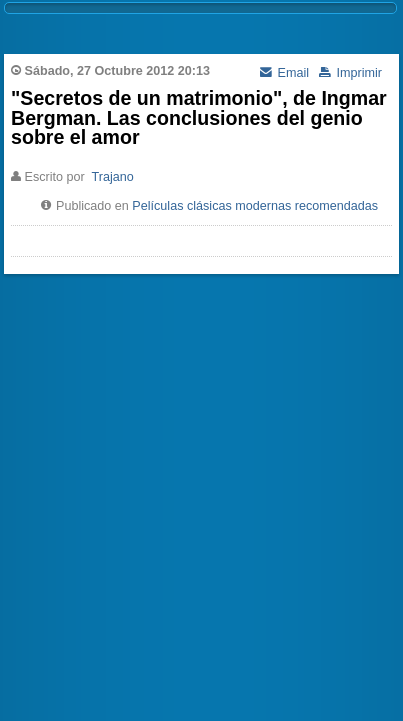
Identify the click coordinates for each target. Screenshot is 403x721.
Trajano (113, 177)
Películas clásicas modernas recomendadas (255, 206)
